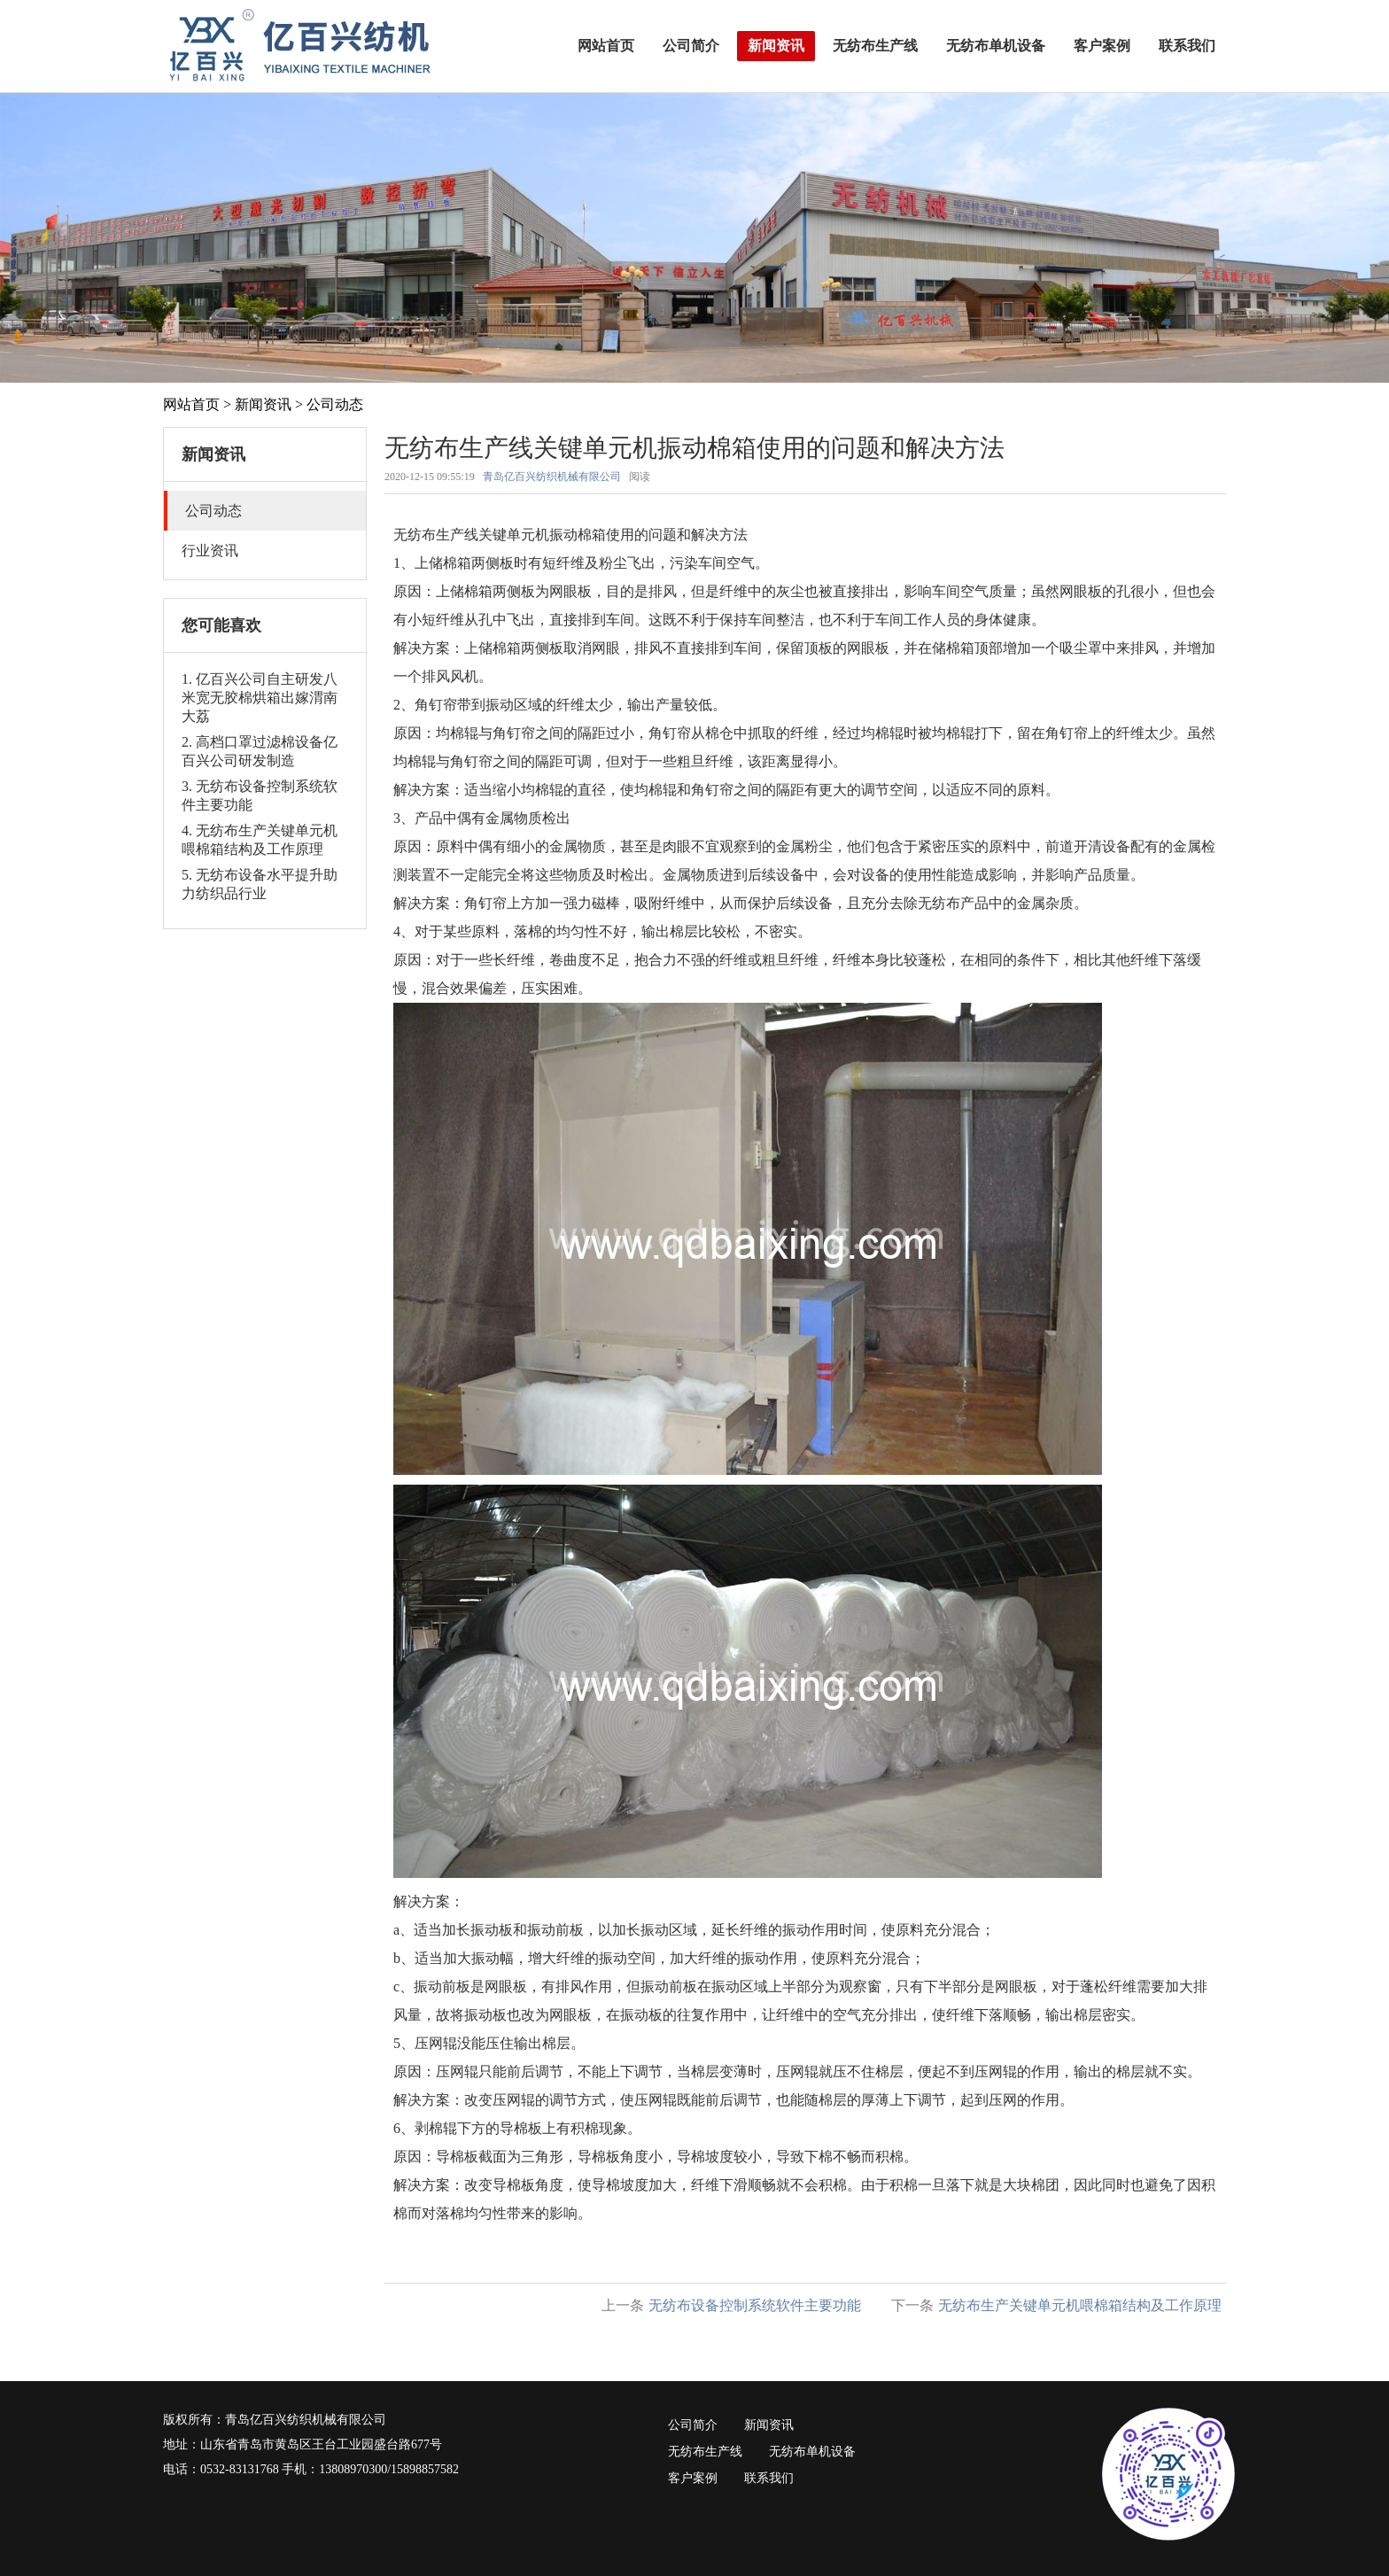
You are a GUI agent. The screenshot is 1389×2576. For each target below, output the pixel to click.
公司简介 (691, 45)
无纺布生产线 (875, 45)
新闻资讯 (776, 45)
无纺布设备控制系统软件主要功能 (754, 2305)
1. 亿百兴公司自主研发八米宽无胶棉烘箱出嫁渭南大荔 (260, 697)
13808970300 (353, 2469)
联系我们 (1187, 45)
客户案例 (1102, 45)
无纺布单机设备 (995, 45)
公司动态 (335, 404)
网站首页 (606, 45)
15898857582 (425, 2469)
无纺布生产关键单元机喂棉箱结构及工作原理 (1080, 2305)
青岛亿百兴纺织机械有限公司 (552, 476)
